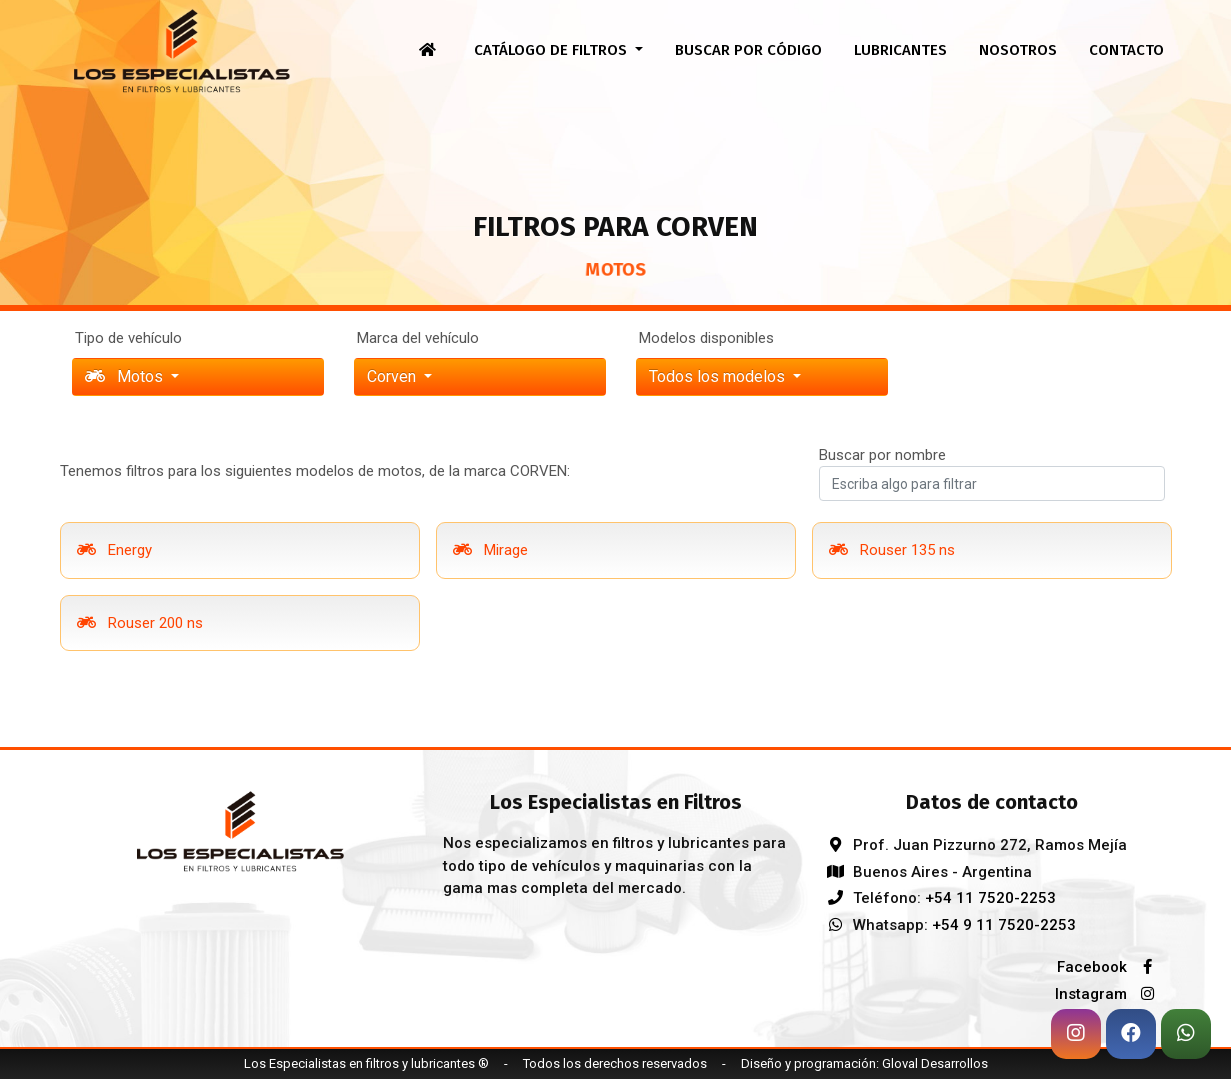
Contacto (1126, 50)
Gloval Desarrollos (935, 1063)
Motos (126, 376)
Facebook (1111, 967)
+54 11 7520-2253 (990, 898)
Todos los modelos (719, 376)
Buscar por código (748, 50)
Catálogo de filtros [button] (552, 50)
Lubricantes (900, 50)
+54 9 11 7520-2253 (1004, 925)
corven (393, 376)
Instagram (1110, 994)
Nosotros (1018, 50)
